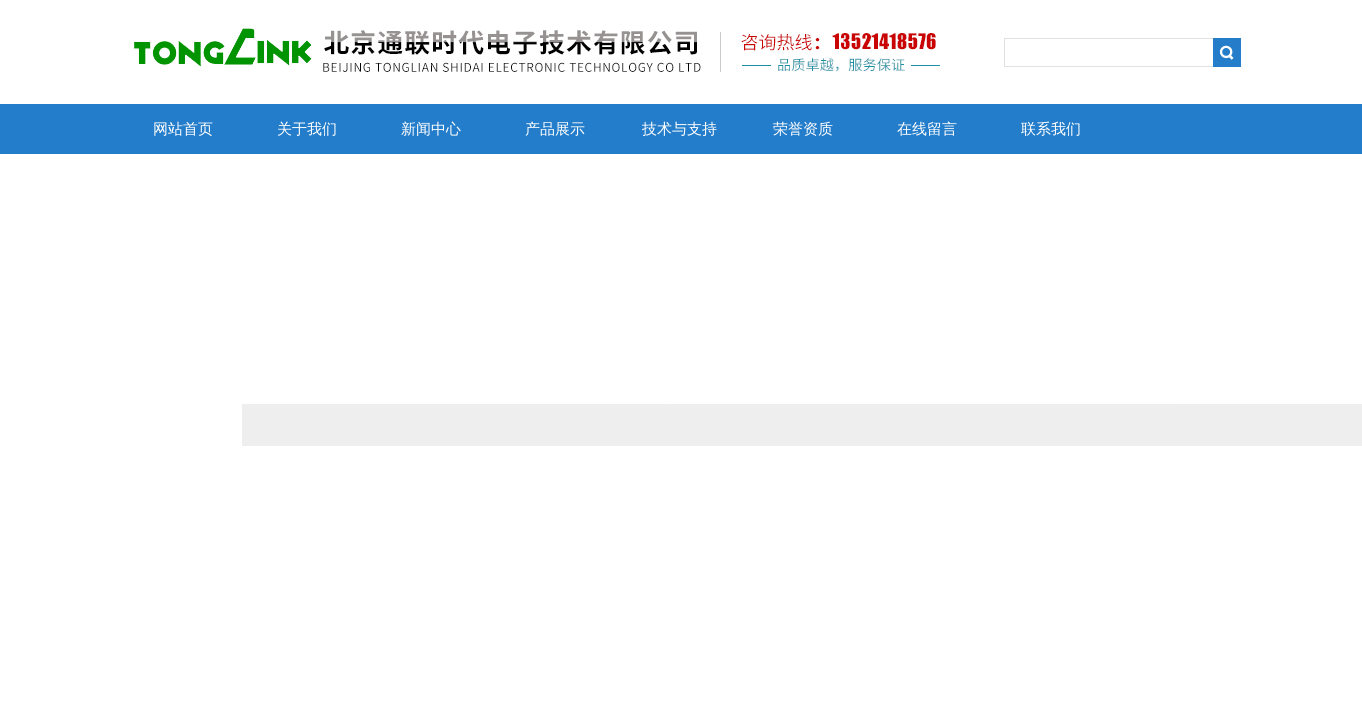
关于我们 (307, 129)
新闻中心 (431, 129)
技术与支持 (679, 129)
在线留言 (927, 129)
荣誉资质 (803, 129)
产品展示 (555, 129)
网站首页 (183, 129)
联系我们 (1051, 129)
